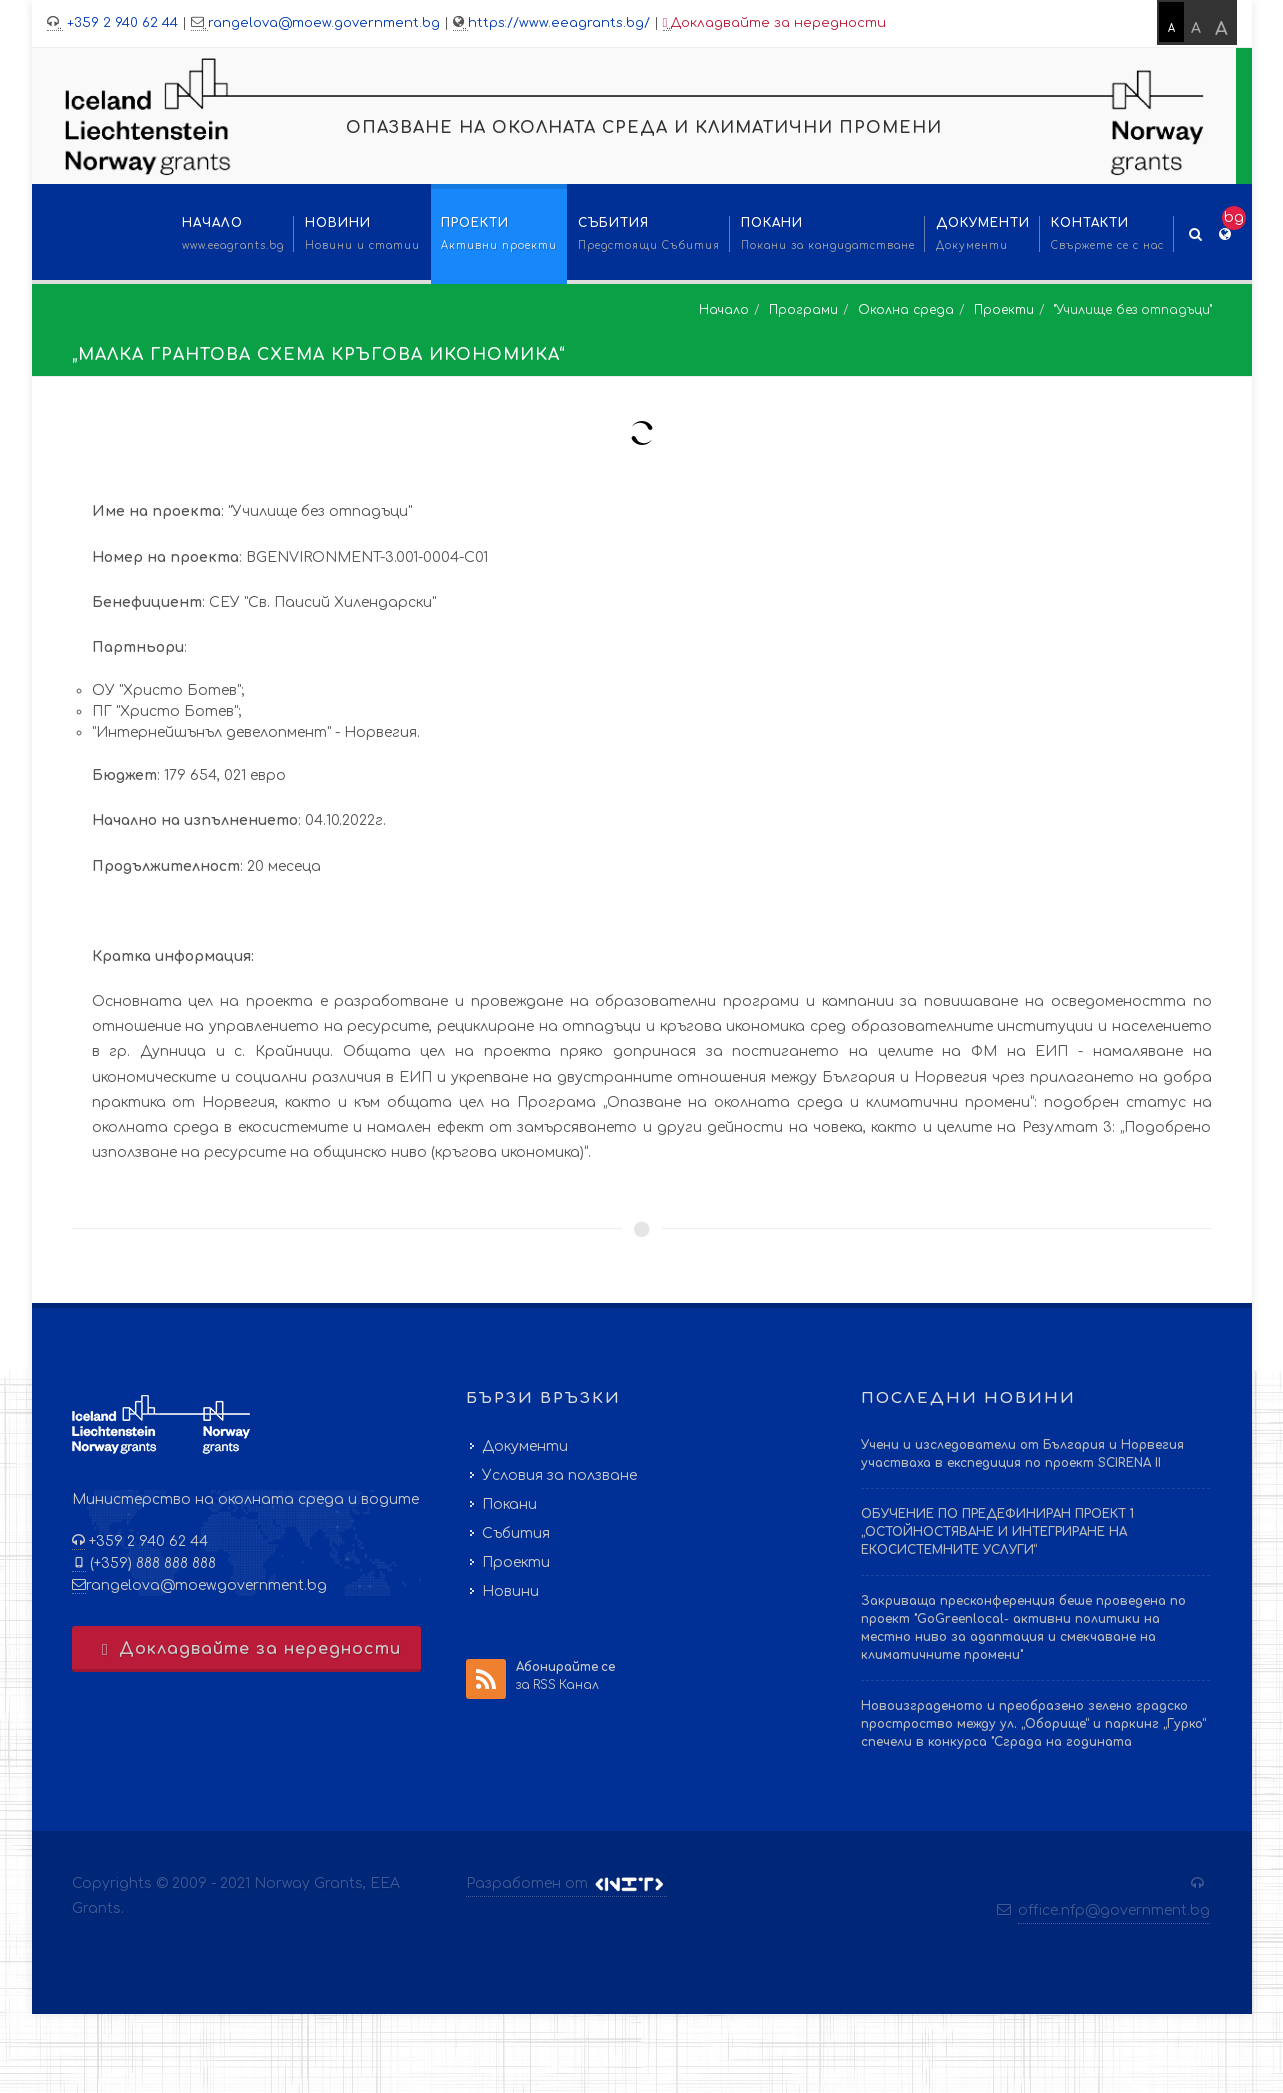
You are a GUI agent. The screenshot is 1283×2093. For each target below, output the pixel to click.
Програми (803, 310)
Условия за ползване (559, 1475)
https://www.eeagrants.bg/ (559, 23)
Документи (525, 1446)
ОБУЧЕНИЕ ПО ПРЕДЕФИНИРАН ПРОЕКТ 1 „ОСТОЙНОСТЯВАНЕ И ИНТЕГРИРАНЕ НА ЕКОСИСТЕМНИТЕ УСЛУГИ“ (997, 1532)
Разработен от (566, 1884)
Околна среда (906, 310)
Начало (724, 310)
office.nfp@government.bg (1114, 1910)
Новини (510, 1591)
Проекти (1004, 310)
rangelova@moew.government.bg (324, 23)
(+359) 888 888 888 (151, 1563)
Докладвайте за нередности (775, 23)
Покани (509, 1504)
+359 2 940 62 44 (120, 23)
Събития (516, 1533)
